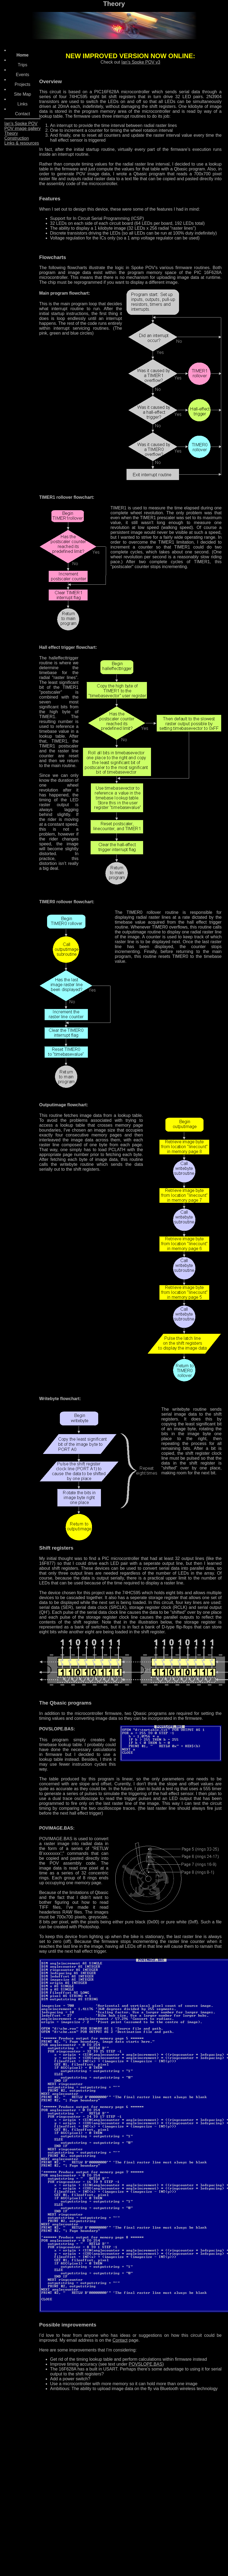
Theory (11, 133)
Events (22, 74)
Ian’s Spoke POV (21, 123)
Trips (22, 65)
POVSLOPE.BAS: (57, 1729)
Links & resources (21, 143)
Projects (22, 84)
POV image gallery (22, 128)
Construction (16, 138)
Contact (22, 113)
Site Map (22, 94)
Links (22, 104)
